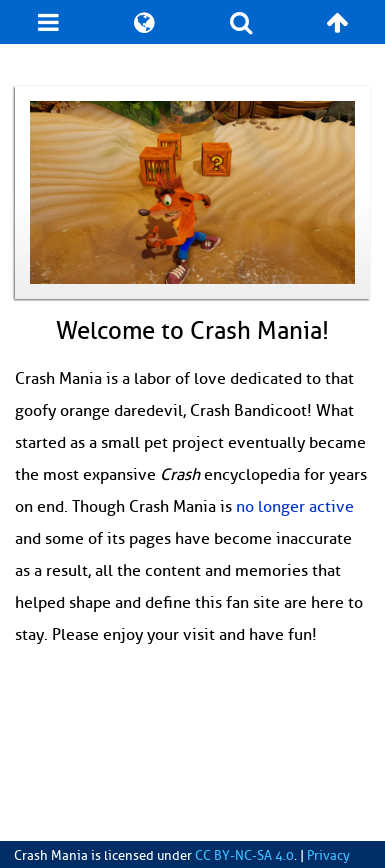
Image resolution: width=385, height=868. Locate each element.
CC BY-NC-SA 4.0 (244, 856)
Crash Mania (51, 856)
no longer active (295, 507)
